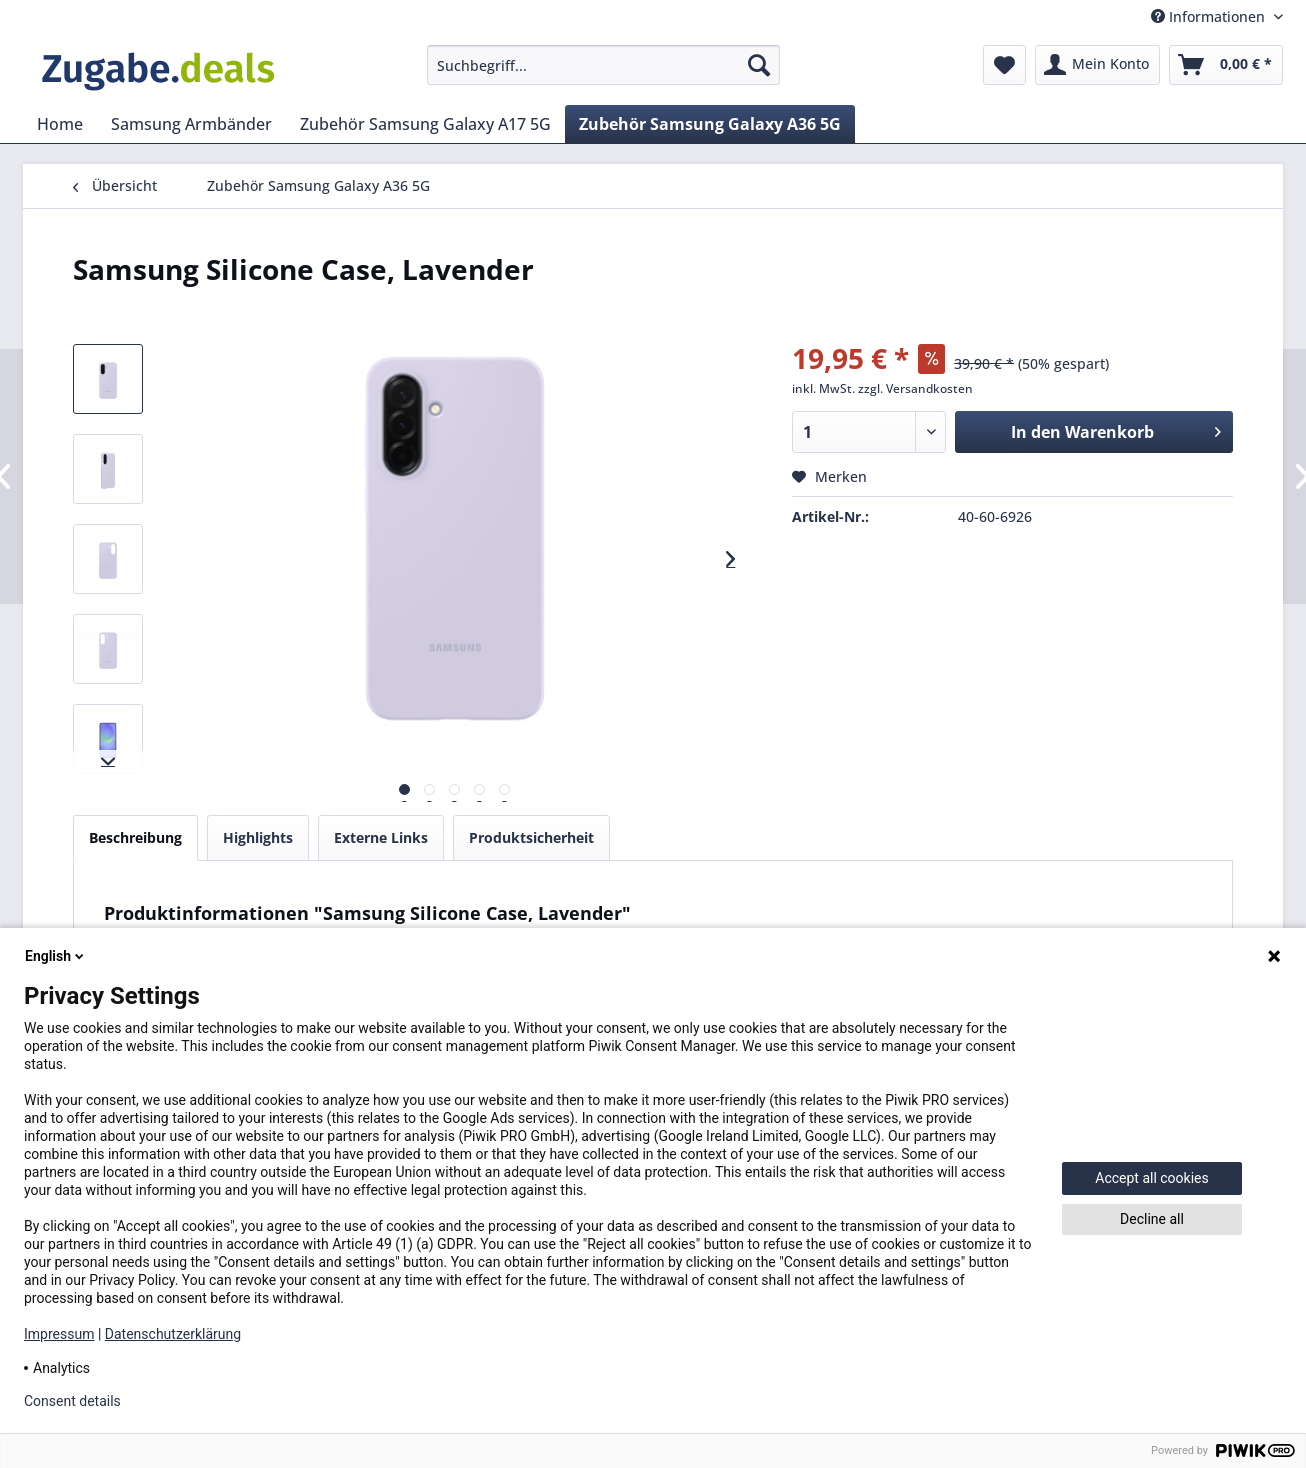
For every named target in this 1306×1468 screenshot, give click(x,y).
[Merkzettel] (1004, 65)
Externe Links (381, 837)
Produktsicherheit (531, 837)
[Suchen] (759, 65)
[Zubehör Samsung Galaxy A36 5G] (710, 124)
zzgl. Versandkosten (915, 388)
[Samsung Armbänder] (191, 124)
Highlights (258, 837)
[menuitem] (603, 65)
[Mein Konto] (1097, 65)
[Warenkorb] (1226, 65)
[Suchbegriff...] (603, 65)
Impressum (59, 1334)
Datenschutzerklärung (173, 1334)
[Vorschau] (404, 789)
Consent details (72, 1401)
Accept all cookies (1151, 1178)
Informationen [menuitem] (1210, 16)
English (56, 956)
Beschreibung (135, 837)
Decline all (1152, 1219)
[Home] (60, 124)
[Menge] (869, 432)
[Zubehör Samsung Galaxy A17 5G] (425, 124)
